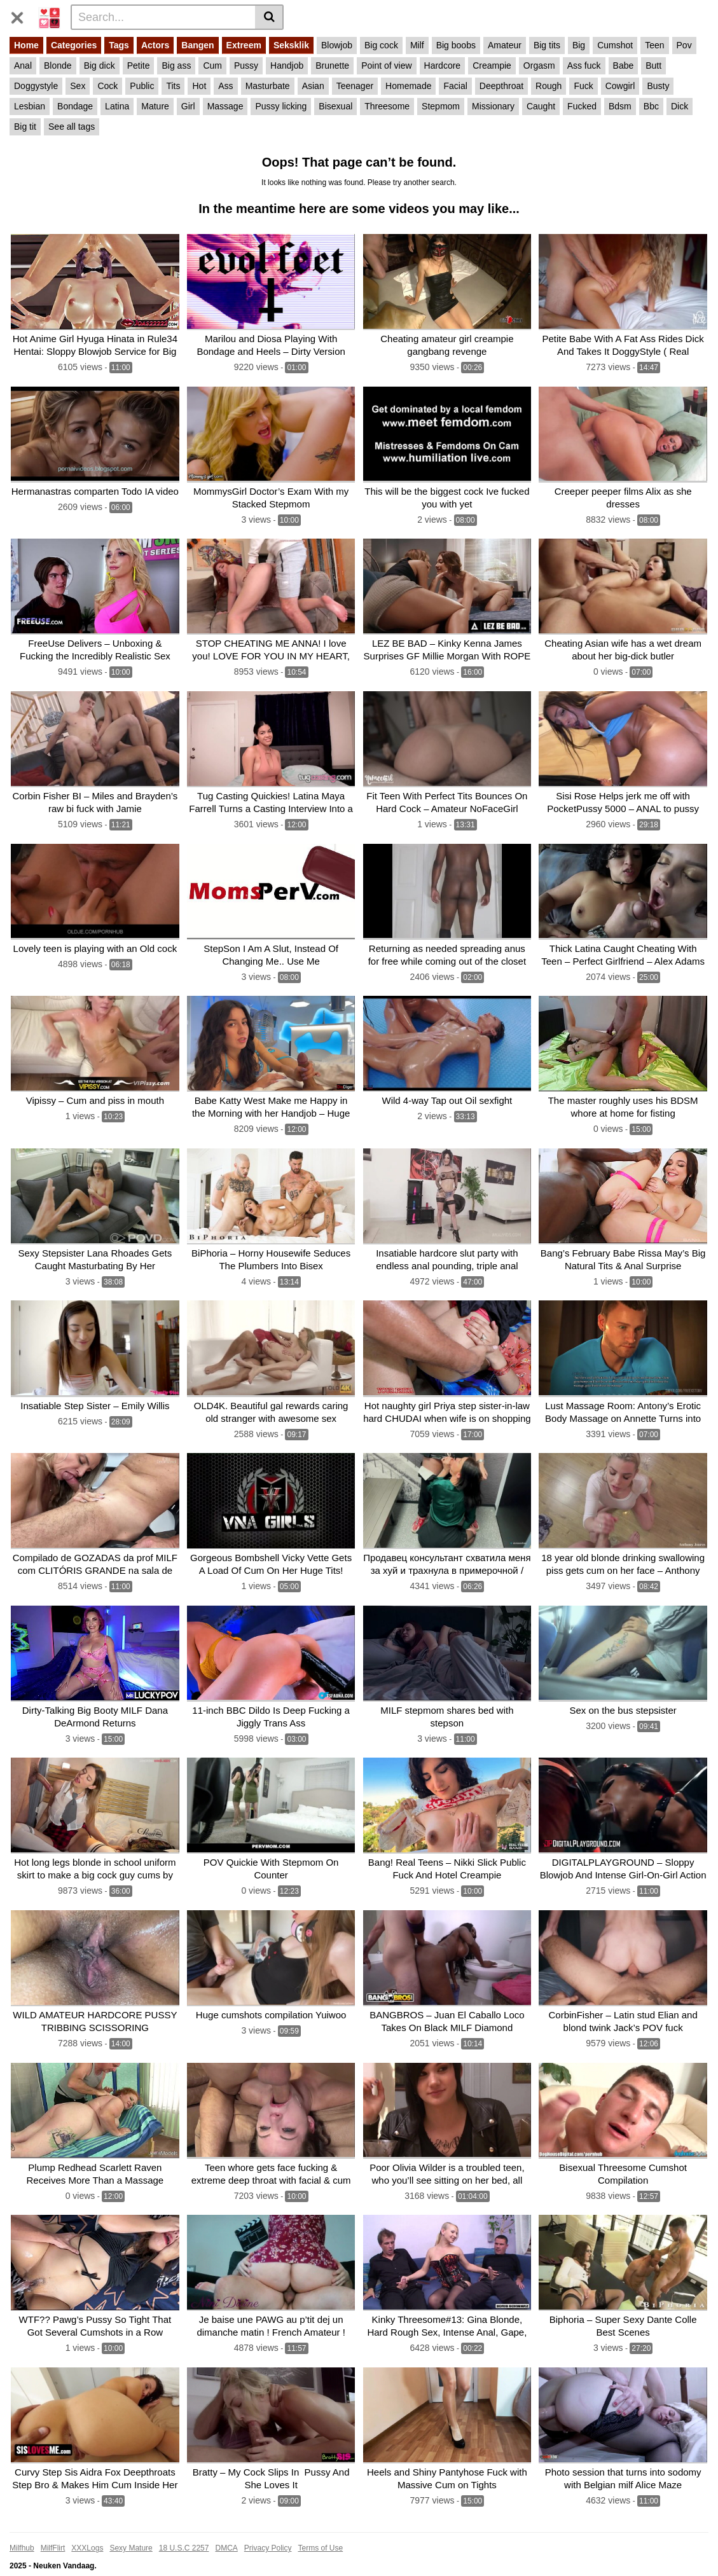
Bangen (197, 45)
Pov (684, 45)
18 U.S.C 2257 (184, 2528)
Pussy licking (281, 106)
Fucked (582, 106)
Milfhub (22, 2528)
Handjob (286, 65)
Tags (119, 45)
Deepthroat (501, 86)
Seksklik (291, 45)
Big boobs (456, 45)
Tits (173, 86)
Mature (155, 106)
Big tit (25, 126)
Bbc (651, 106)
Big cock (381, 45)
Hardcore (442, 65)
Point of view (386, 65)
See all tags (71, 126)
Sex (77, 86)
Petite (138, 65)
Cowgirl (620, 86)
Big (578, 45)
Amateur (504, 45)
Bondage (75, 106)
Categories (74, 45)
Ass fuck (584, 65)
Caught (541, 106)
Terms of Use (320, 2528)
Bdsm (620, 106)
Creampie (492, 65)
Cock (107, 86)
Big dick (99, 65)
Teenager (354, 86)
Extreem (243, 45)
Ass (225, 86)
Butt (653, 65)
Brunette (332, 65)
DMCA (226, 2528)
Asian (313, 86)
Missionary (493, 106)
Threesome (387, 106)
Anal (23, 65)
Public (142, 86)
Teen (654, 45)
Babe (623, 65)
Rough (548, 86)
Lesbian (29, 106)
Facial (455, 86)
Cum (212, 65)
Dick (679, 106)
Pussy (246, 65)
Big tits (547, 45)
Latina (117, 106)
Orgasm (539, 65)
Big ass (176, 65)
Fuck (583, 86)
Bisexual (335, 106)
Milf (417, 45)
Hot (199, 86)
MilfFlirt (53, 2528)
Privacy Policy (268, 2528)
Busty (658, 86)
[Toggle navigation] (22, 15)
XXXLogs (87, 2528)
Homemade (408, 86)
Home (26, 45)
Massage (225, 106)
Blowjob (336, 45)
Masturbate (267, 86)
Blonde (58, 65)
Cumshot (615, 45)
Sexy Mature (130, 2528)
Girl (188, 106)
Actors (155, 45)
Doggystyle (36, 86)
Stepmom (441, 106)
